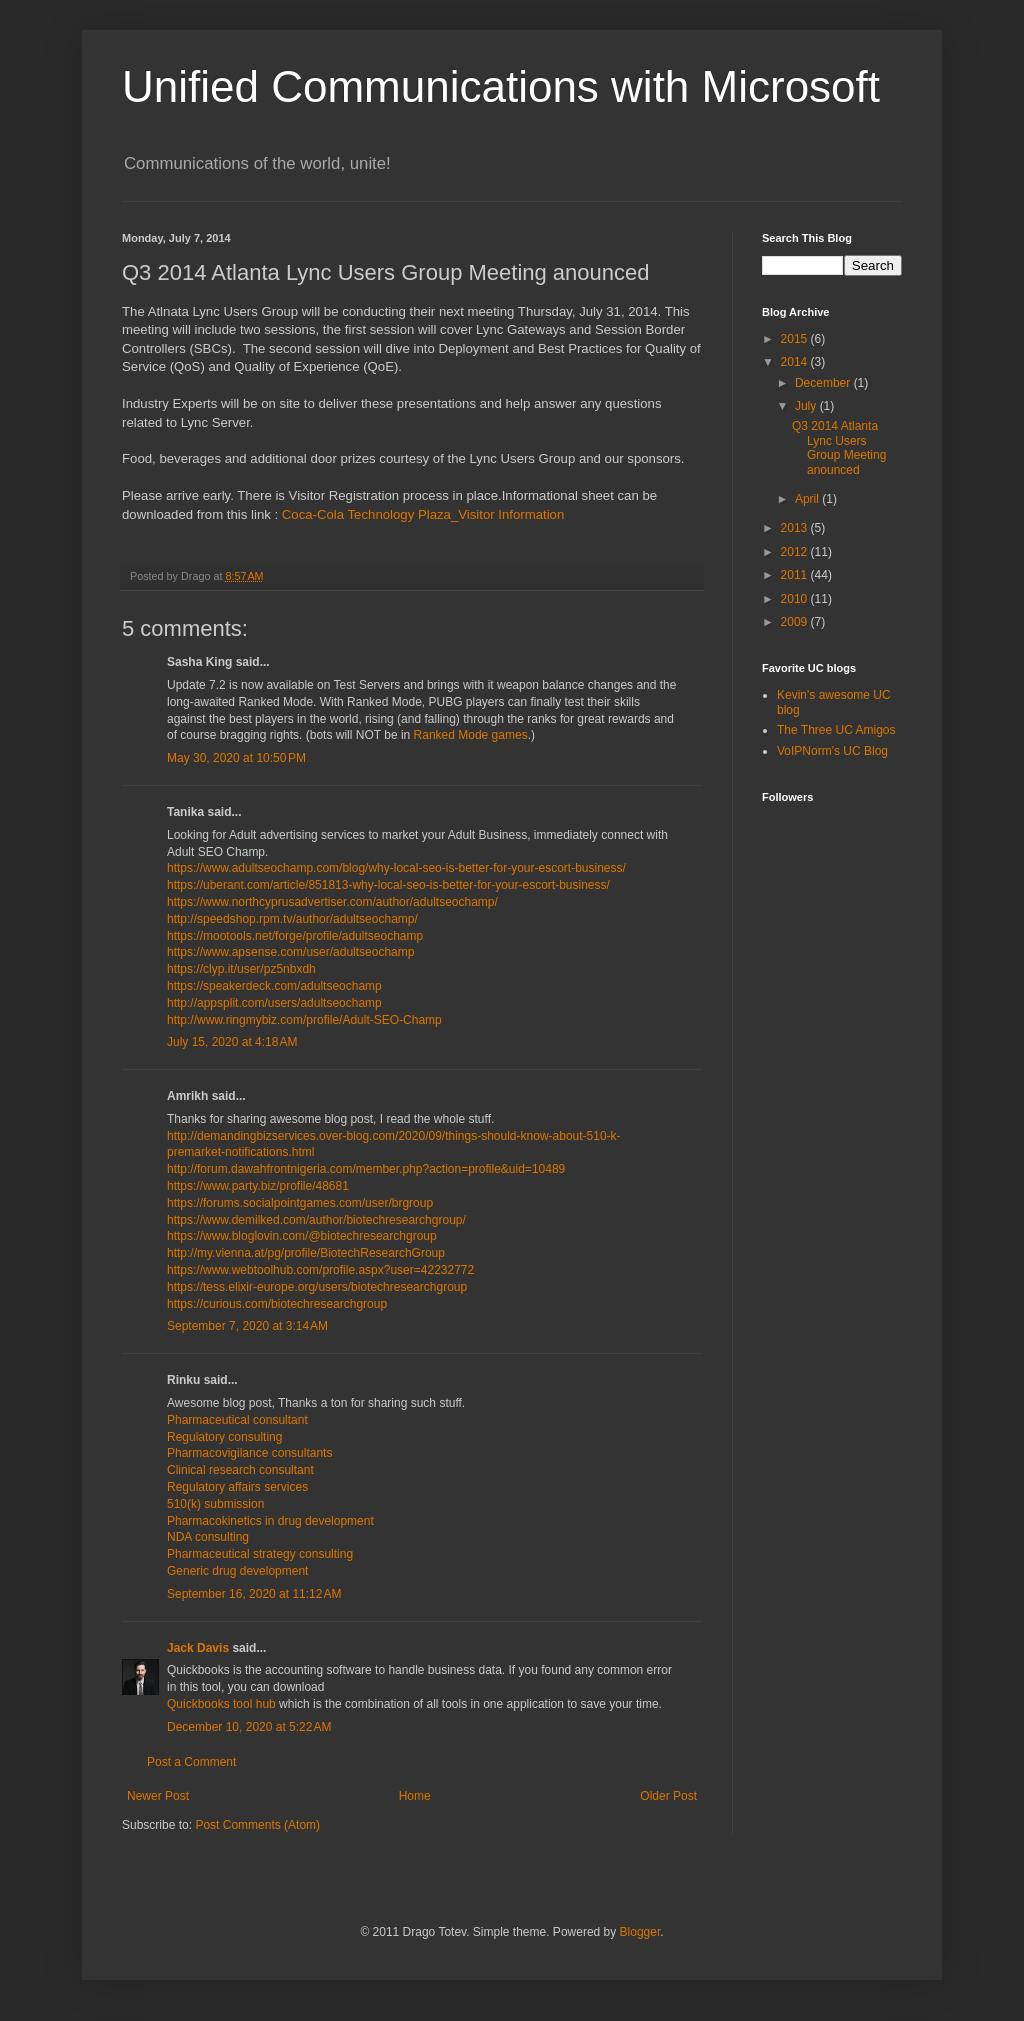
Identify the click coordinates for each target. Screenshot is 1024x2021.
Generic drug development (237, 1571)
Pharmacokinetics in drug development (270, 1521)
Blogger (640, 1932)
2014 (796, 362)
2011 (796, 575)
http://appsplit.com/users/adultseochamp (274, 1003)
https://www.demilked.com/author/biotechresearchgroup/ (316, 1220)
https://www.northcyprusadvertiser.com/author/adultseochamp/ (332, 902)
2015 (796, 339)
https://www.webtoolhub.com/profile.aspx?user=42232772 (320, 1270)
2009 (796, 622)
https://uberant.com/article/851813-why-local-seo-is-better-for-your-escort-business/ (388, 885)
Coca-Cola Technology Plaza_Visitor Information (423, 514)
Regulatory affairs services (237, 1487)
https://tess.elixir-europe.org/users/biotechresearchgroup (317, 1287)
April (808, 499)
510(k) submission (215, 1504)
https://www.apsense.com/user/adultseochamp (290, 952)
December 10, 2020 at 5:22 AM (249, 1727)
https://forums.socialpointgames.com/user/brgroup (300, 1203)
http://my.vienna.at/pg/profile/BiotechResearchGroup (306, 1253)
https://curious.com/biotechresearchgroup (277, 1304)
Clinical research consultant (240, 1470)
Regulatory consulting (224, 1437)
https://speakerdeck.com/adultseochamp (274, 986)
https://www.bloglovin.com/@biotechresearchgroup (302, 1236)
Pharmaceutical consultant (237, 1420)
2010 (796, 599)
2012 (796, 552)
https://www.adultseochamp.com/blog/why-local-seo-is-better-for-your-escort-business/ (396, 868)
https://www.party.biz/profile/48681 (258, 1186)
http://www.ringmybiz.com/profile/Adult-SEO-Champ (304, 1020)
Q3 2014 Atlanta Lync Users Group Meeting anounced (839, 447)
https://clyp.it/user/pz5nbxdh (241, 969)
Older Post (668, 1796)
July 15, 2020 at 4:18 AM (232, 1042)
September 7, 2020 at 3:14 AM (247, 1326)
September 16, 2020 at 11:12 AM (254, 1594)
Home (415, 1796)
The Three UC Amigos (836, 730)
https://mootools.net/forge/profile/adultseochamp (295, 936)
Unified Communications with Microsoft (501, 86)
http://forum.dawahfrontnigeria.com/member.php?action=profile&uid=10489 (366, 1169)
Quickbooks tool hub (223, 1704)
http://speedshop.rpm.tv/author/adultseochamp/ (292, 919)
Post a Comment (191, 1762)
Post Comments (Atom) (257, 1825)
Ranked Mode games (471, 735)
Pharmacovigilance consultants (249, 1453)
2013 (796, 528)
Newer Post (158, 1796)
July (807, 406)
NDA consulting (208, 1537)
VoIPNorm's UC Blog (832, 751)
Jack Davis (198, 1648)
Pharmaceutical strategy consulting (260, 1554)
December (824, 383)
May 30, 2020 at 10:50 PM (236, 758)
